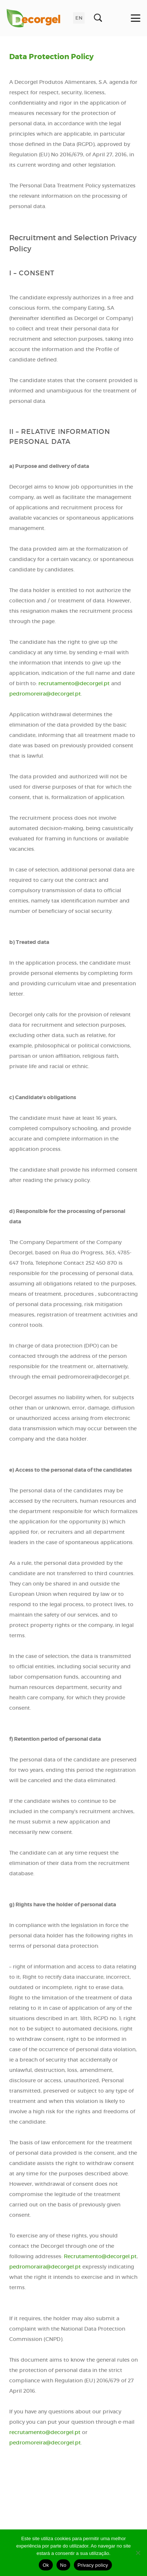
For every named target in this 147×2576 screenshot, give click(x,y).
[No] (137, 2552)
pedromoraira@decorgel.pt (45, 2266)
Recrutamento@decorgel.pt (100, 2256)
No (63, 2565)
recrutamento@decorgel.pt (74, 683)
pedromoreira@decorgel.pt (45, 693)
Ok (45, 2565)
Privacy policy (93, 2565)
